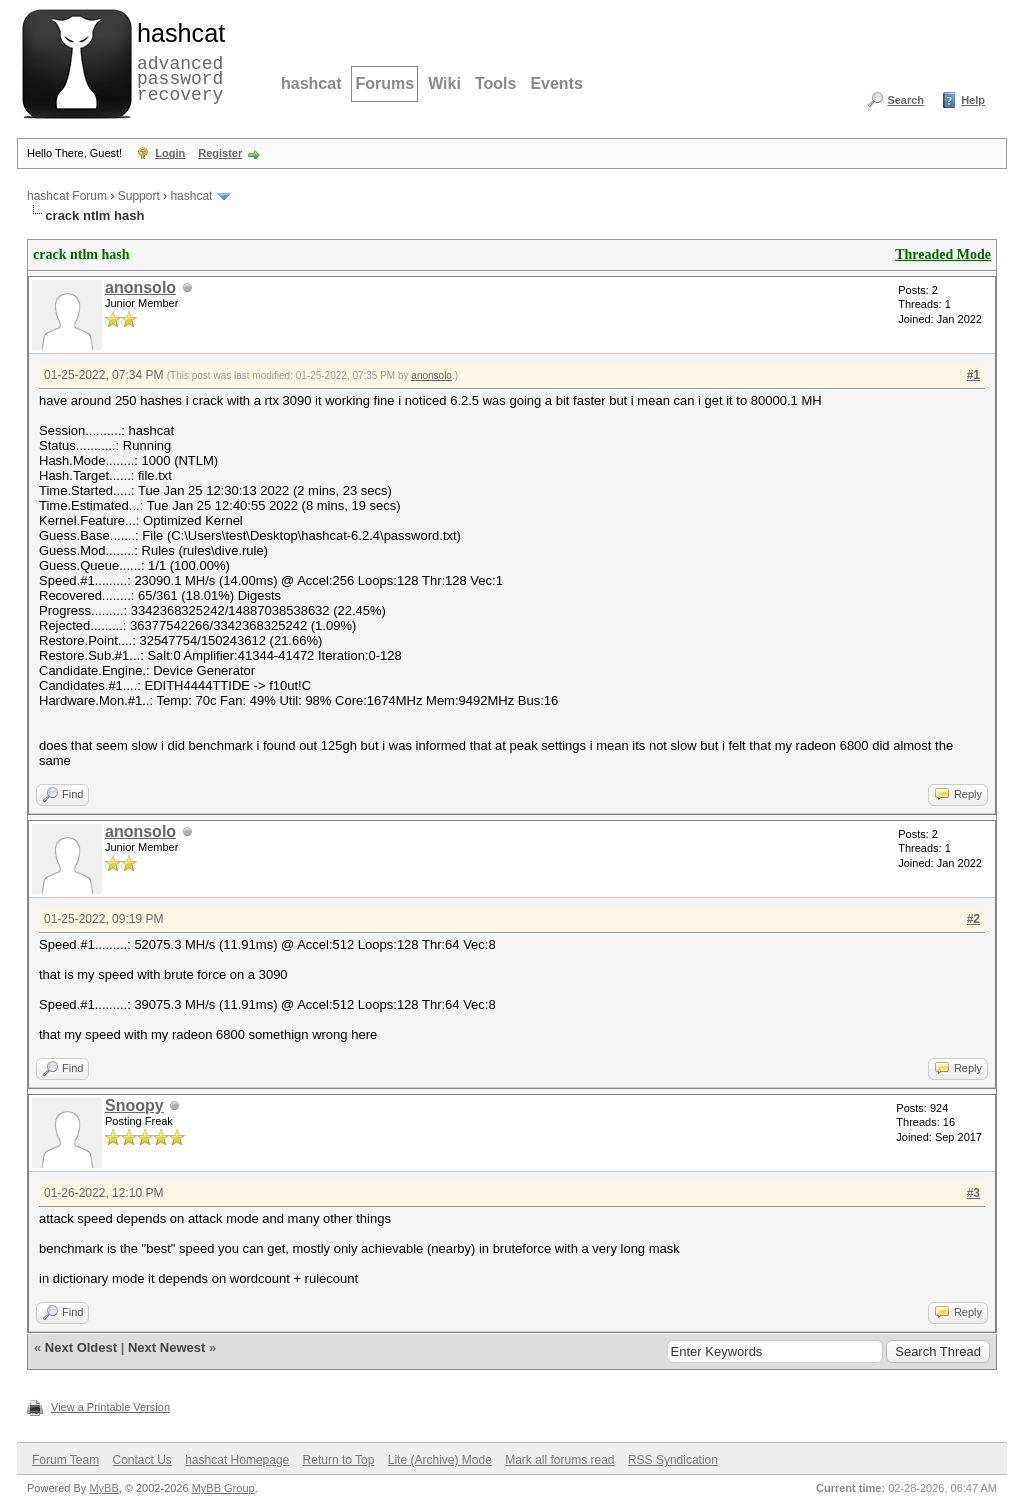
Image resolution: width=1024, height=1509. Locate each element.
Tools (495, 83)
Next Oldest (81, 1347)
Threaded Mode (943, 254)
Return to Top (339, 1460)
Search (905, 100)
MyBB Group (223, 1488)
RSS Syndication (673, 1460)
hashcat (311, 83)
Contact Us (141, 1460)
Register (220, 153)
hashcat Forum (67, 196)
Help (973, 100)
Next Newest (166, 1347)
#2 (973, 919)
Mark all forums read (559, 1460)
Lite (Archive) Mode (440, 1460)
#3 (973, 1193)
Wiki (444, 83)
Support (139, 196)
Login (170, 153)
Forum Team (65, 1460)
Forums (384, 83)
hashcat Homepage (237, 1460)
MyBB (103, 1488)
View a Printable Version (110, 1407)
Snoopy (134, 1105)
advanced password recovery (177, 61)
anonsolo (140, 287)
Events (556, 83)
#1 (973, 375)
